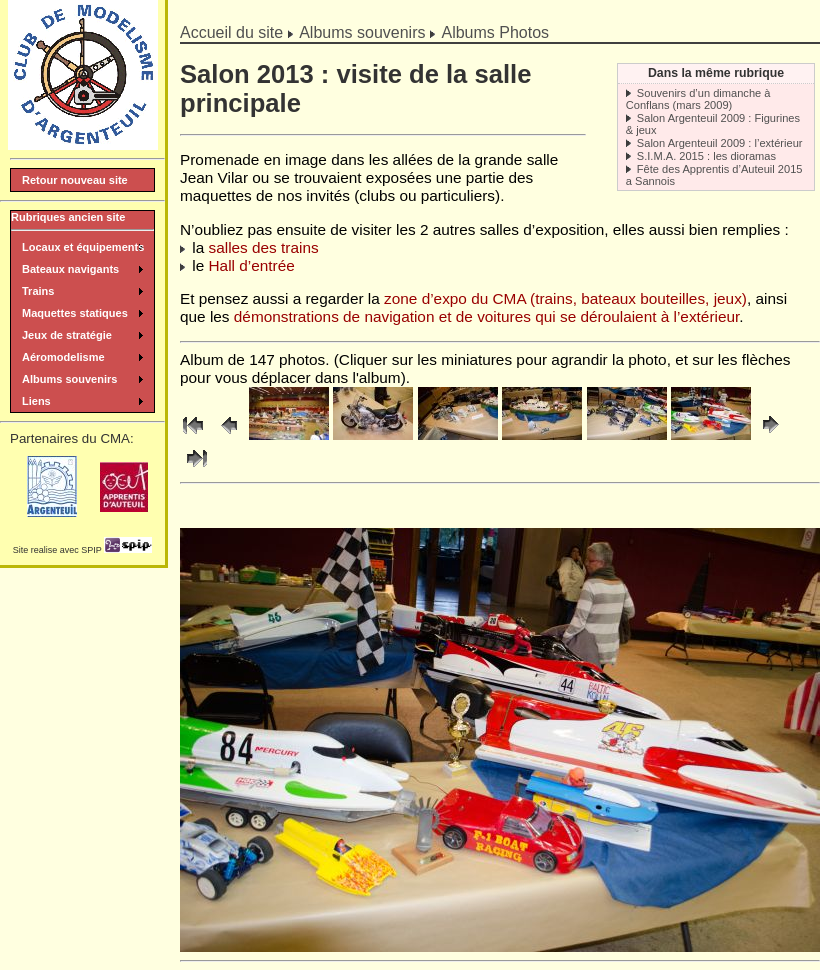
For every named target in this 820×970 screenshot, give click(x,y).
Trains (38, 291)
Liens (36, 401)
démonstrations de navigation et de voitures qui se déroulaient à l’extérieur (486, 316)
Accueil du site (231, 32)
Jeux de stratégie (67, 335)
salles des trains (264, 247)
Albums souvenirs (362, 32)
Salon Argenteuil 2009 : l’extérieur (720, 143)
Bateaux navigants (70, 269)
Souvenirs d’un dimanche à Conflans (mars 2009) (698, 99)
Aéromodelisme (63, 357)
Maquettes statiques (75, 313)
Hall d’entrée (252, 265)
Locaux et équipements (83, 247)
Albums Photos (495, 32)
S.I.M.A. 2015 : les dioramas (706, 156)
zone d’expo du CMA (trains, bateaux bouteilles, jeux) (565, 298)
